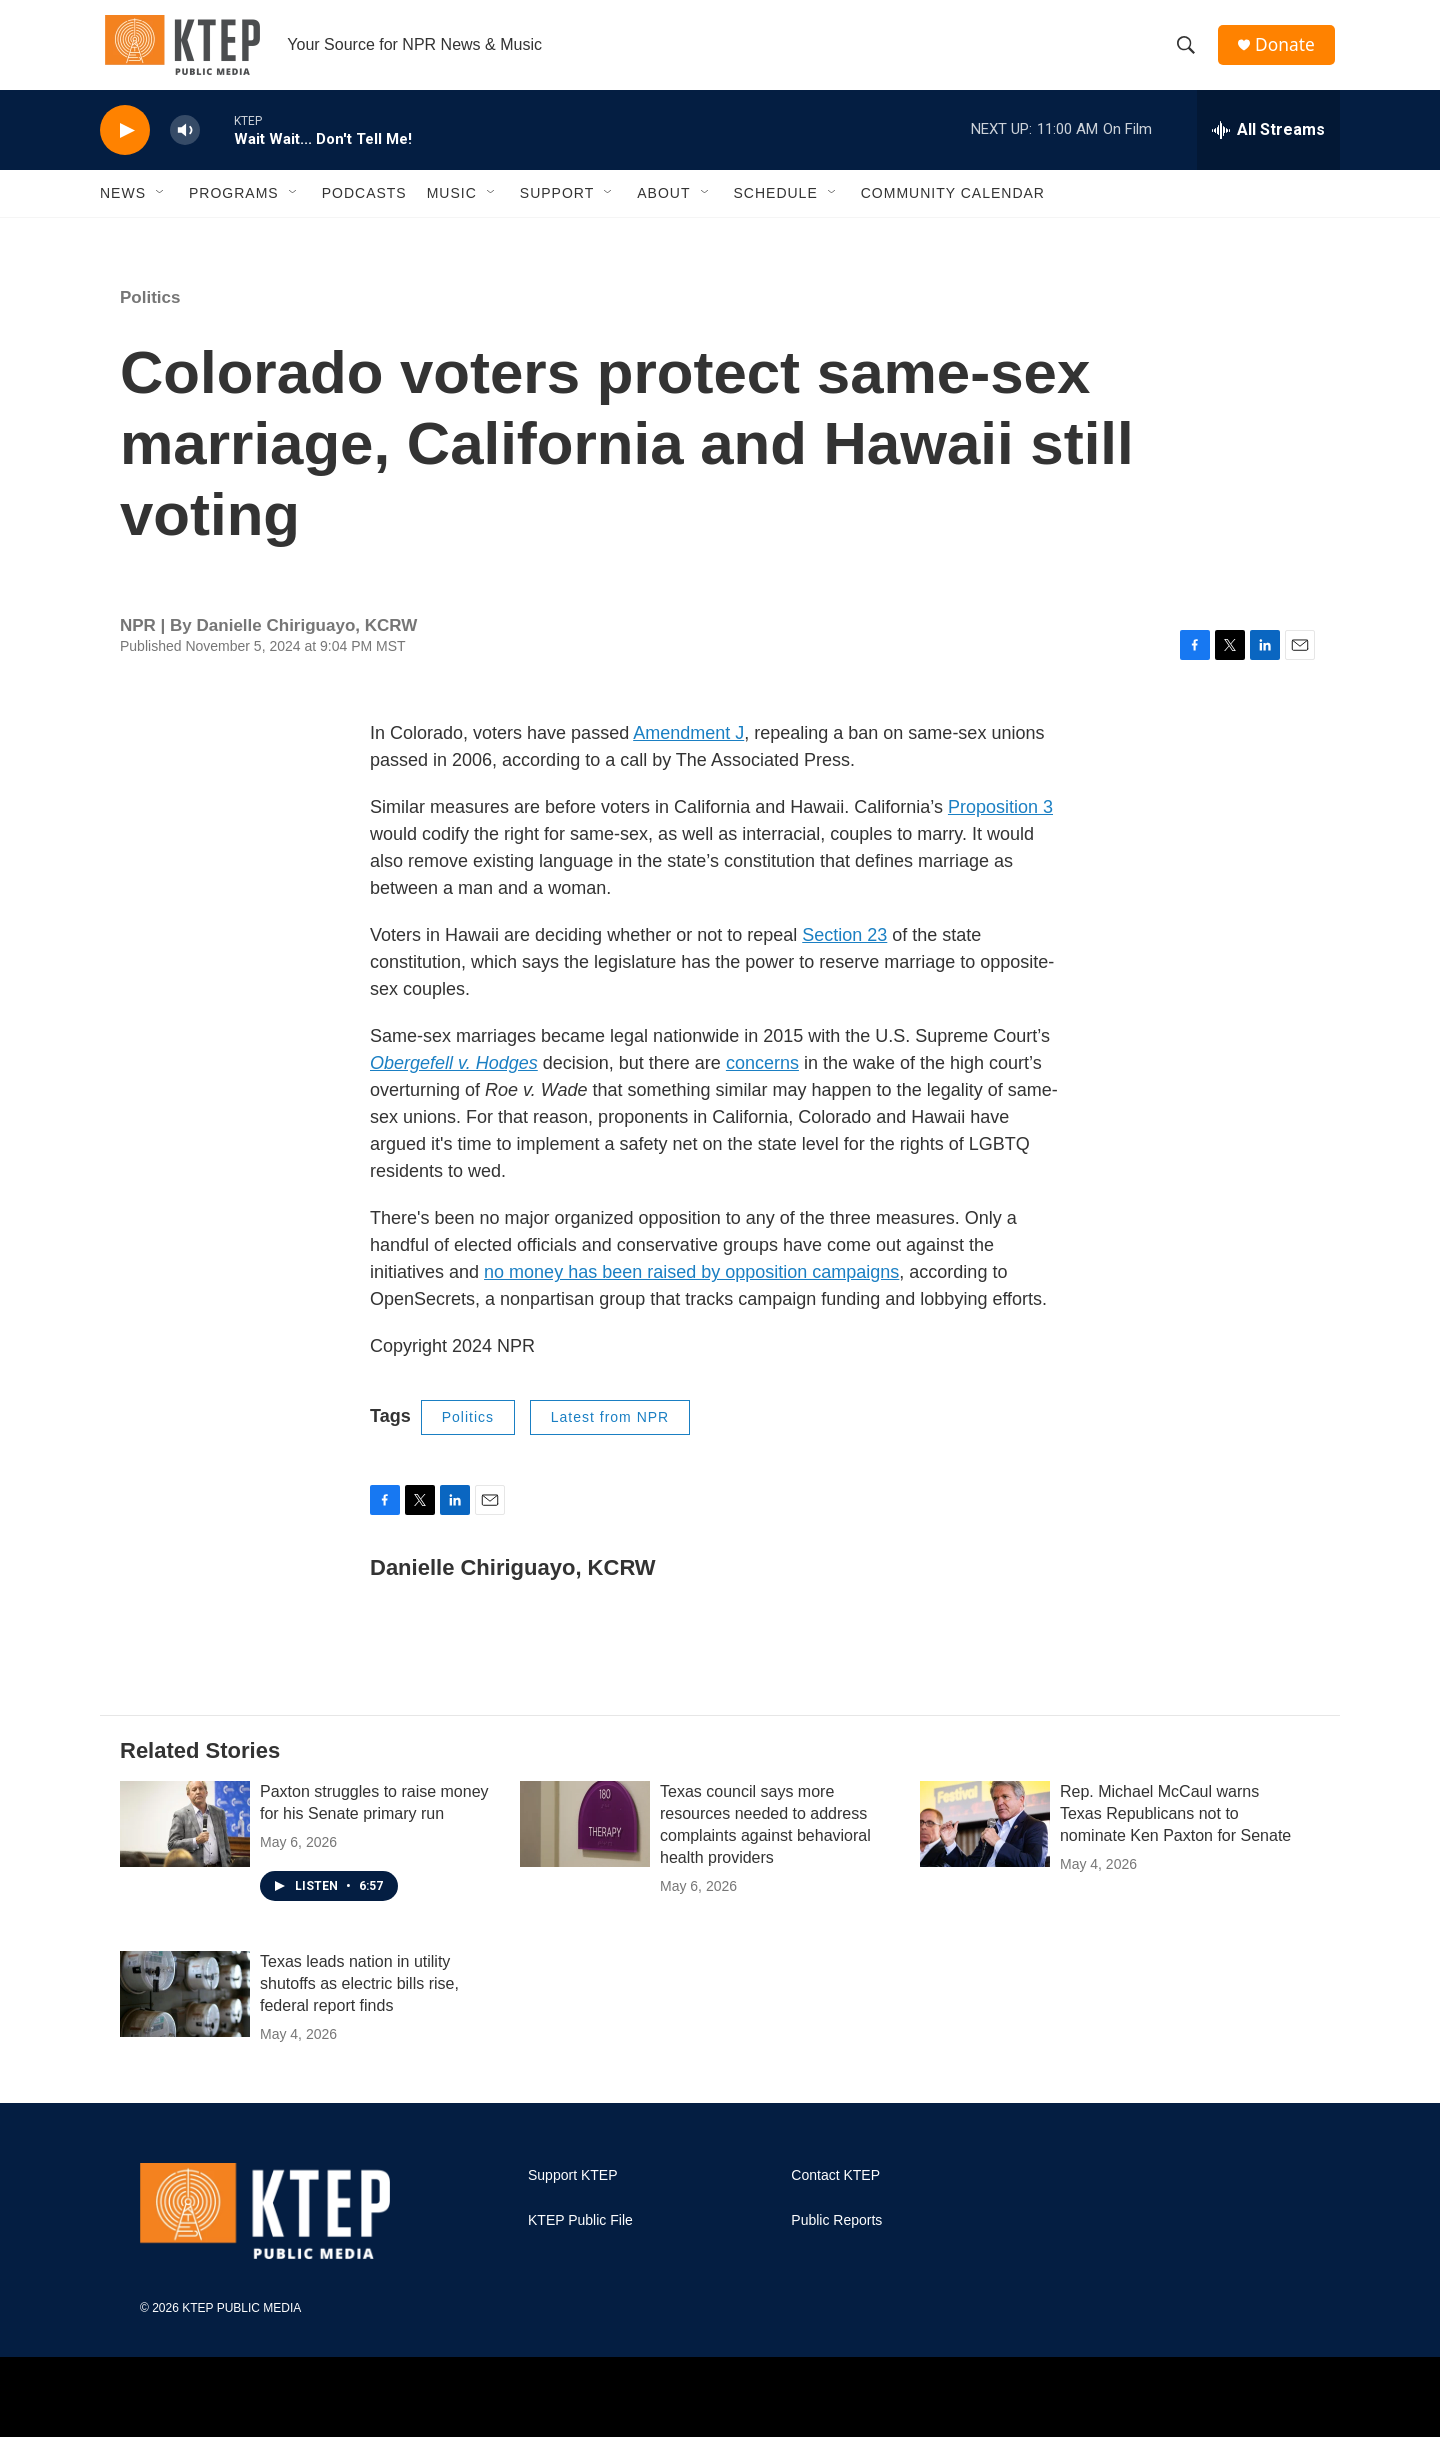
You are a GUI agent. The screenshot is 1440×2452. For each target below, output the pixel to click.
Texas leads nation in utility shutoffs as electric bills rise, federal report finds (359, 1998)
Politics (150, 312)
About (663, 208)
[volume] (185, 145)
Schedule (776, 208)
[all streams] (1268, 145)
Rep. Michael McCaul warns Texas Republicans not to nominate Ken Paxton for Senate (1175, 1828)
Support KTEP (573, 2190)
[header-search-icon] (1189, 53)
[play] (125, 145)
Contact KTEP (835, 2190)
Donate (1289, 52)
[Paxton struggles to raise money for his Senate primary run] (185, 1839)
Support (557, 208)
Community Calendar (953, 208)
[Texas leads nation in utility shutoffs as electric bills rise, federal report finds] (185, 2009)
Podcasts (364, 208)
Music (452, 208)
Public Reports (836, 2235)
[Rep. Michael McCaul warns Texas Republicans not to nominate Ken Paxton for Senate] (985, 1839)
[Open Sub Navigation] (161, 208)
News (123, 208)
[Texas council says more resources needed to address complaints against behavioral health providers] (585, 1839)
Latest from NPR (610, 1432)
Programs (234, 208)
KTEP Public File (580, 2235)
